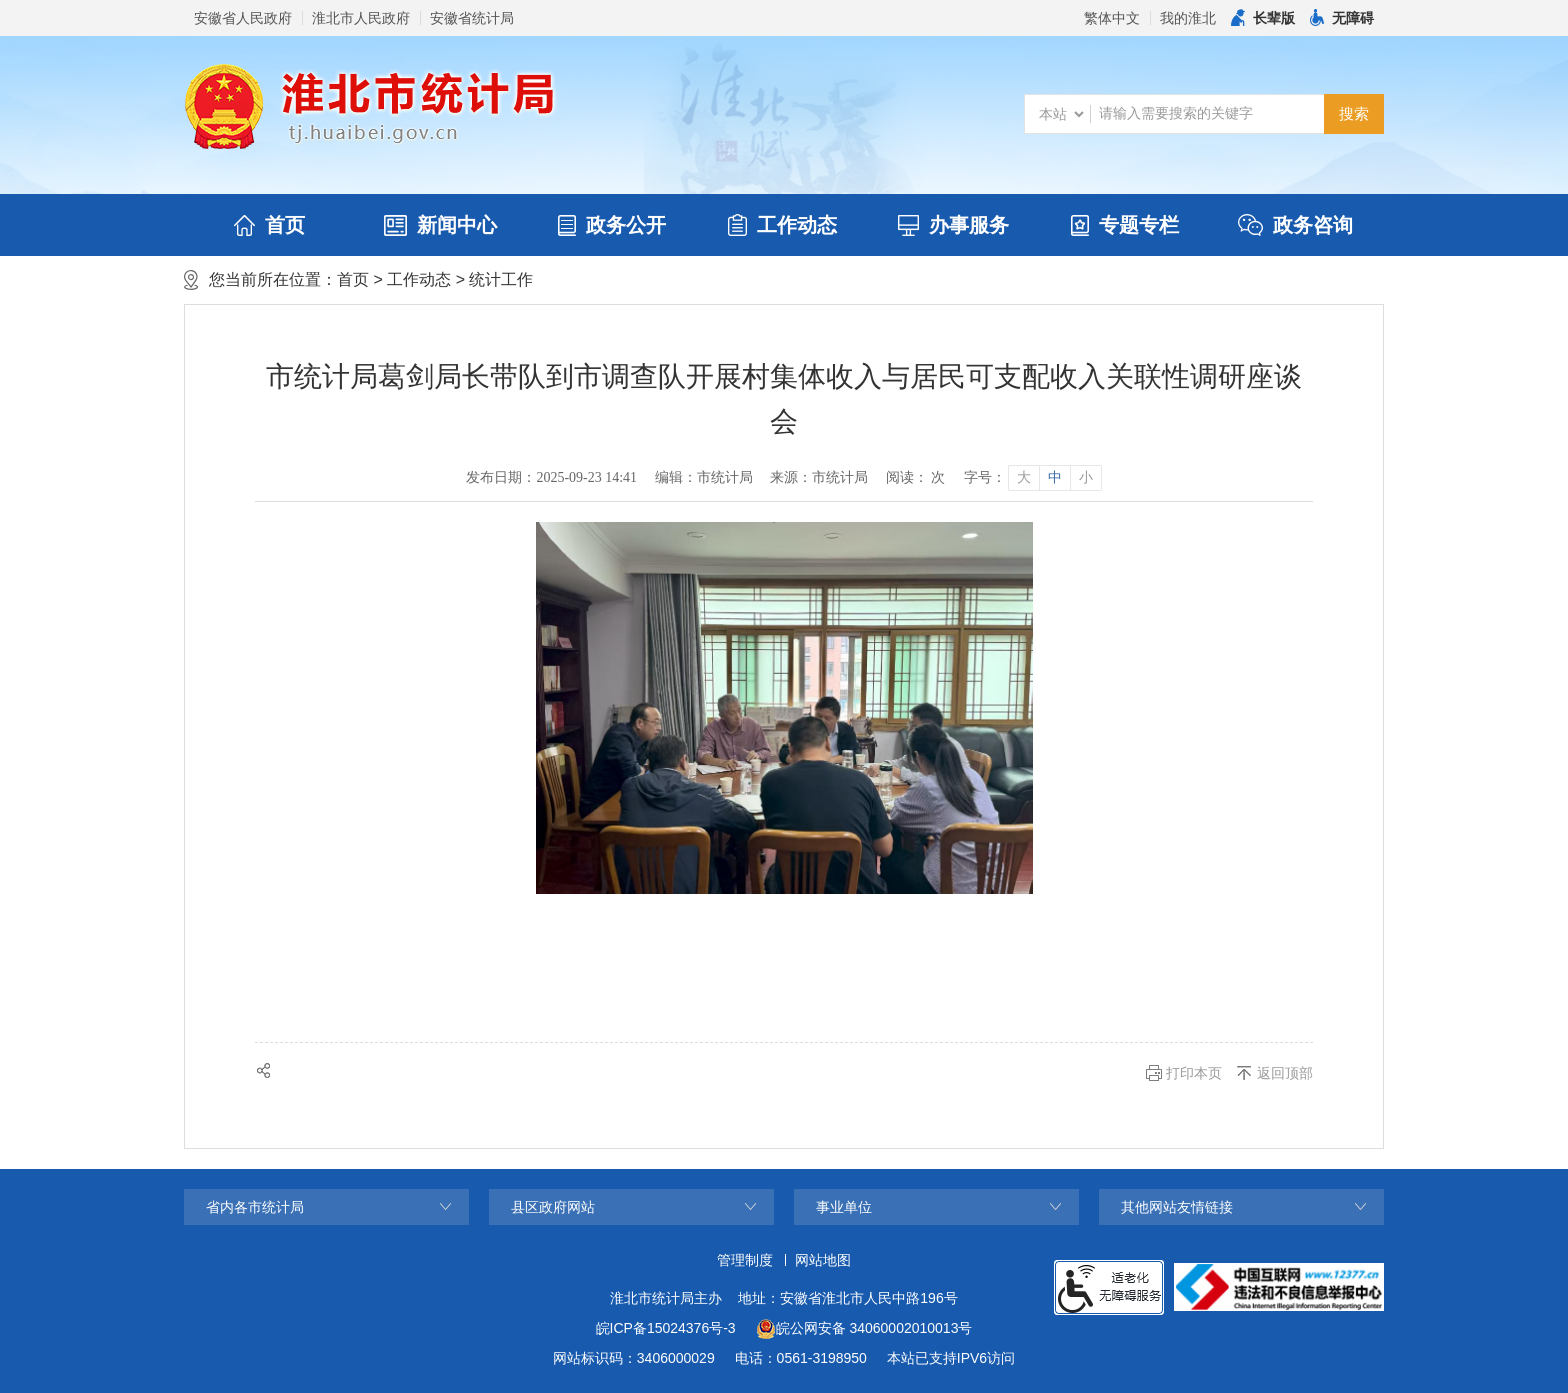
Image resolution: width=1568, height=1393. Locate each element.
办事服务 (953, 225)
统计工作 (501, 279)
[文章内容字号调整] (1032, 478)
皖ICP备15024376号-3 (666, 1328)
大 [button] (1024, 477)
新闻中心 (440, 225)
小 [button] (1086, 477)
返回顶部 (1285, 1073)
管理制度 (745, 1260)
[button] (1263, 18)
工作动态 (782, 225)
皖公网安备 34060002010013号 (864, 1329)
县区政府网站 (553, 1207)
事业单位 (844, 1207)
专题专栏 (1125, 225)
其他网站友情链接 (1177, 1207)
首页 (269, 225)
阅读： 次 (916, 477)
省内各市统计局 (255, 1207)
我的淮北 (1188, 18)
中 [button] (1055, 477)
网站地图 (823, 1260)
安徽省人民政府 (243, 18)
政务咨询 (1295, 225)
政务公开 (612, 225)
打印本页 (1194, 1073)
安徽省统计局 (472, 18)
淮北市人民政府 (361, 18)
